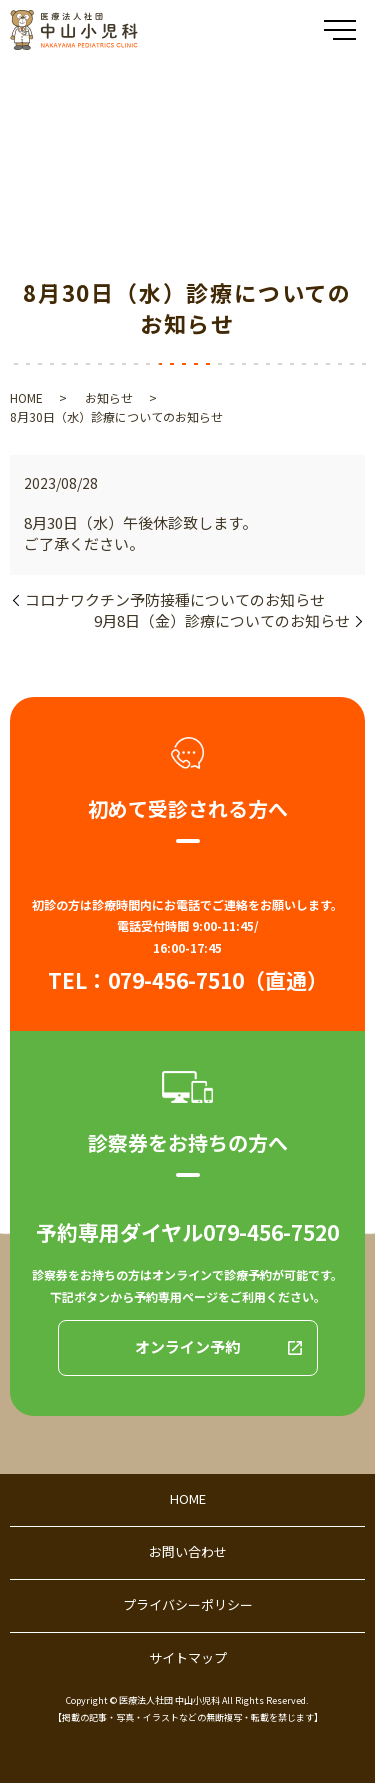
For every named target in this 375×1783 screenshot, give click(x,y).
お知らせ (109, 397)
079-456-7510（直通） (218, 980)
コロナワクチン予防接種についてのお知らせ (175, 599)
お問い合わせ (188, 1551)
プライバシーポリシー (188, 1604)
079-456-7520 (271, 1232)
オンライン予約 (187, 1346)
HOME (26, 397)
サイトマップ (188, 1657)
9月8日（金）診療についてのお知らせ (222, 620)
